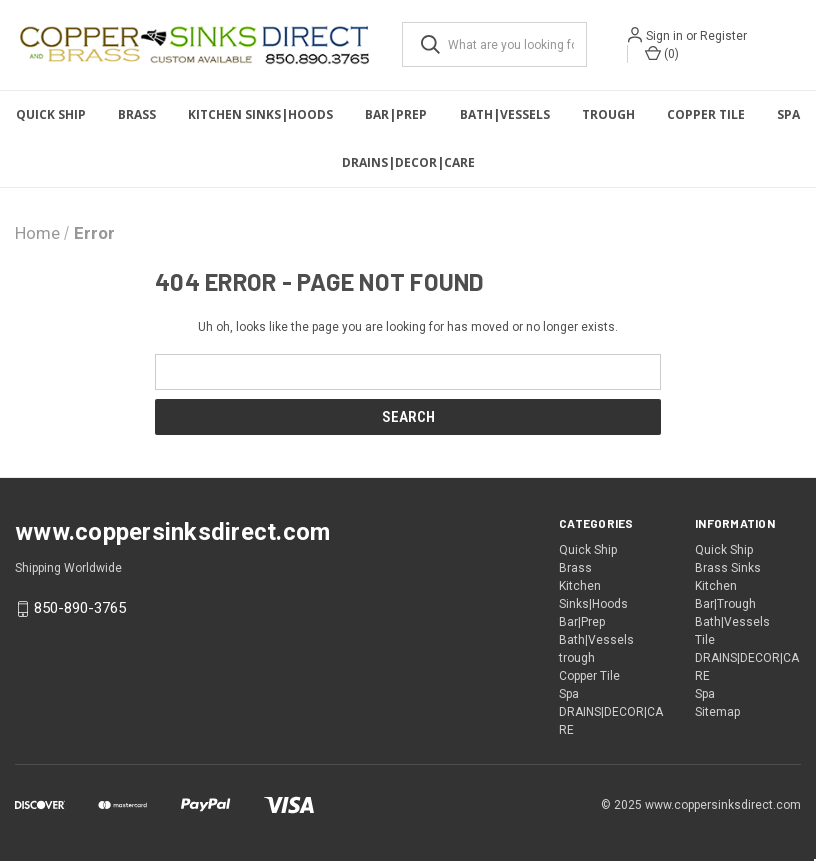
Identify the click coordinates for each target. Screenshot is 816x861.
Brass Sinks (728, 568)
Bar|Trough (725, 604)
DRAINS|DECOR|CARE (408, 162)
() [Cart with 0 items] (662, 53)
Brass (137, 114)
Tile (705, 640)
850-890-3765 (80, 608)
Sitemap (717, 712)
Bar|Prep (396, 114)
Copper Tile (706, 114)
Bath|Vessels (505, 114)
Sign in (664, 36)
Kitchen (716, 586)
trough (608, 114)
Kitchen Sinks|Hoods (260, 114)
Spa (788, 114)
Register (723, 36)
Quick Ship (51, 114)
